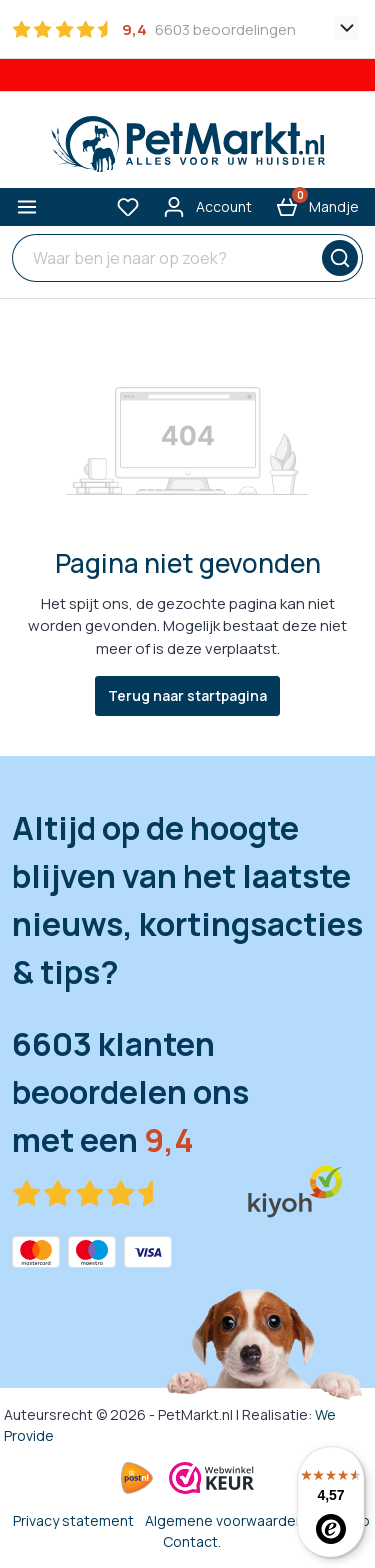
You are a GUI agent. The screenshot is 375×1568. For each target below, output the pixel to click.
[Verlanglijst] (128, 207)
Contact (190, 1541)
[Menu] (27, 207)
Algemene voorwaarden (224, 1520)
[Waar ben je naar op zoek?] (161, 258)
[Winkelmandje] (317, 207)
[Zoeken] (336, 258)
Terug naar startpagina (187, 695)
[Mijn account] (207, 207)
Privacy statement (73, 1520)
